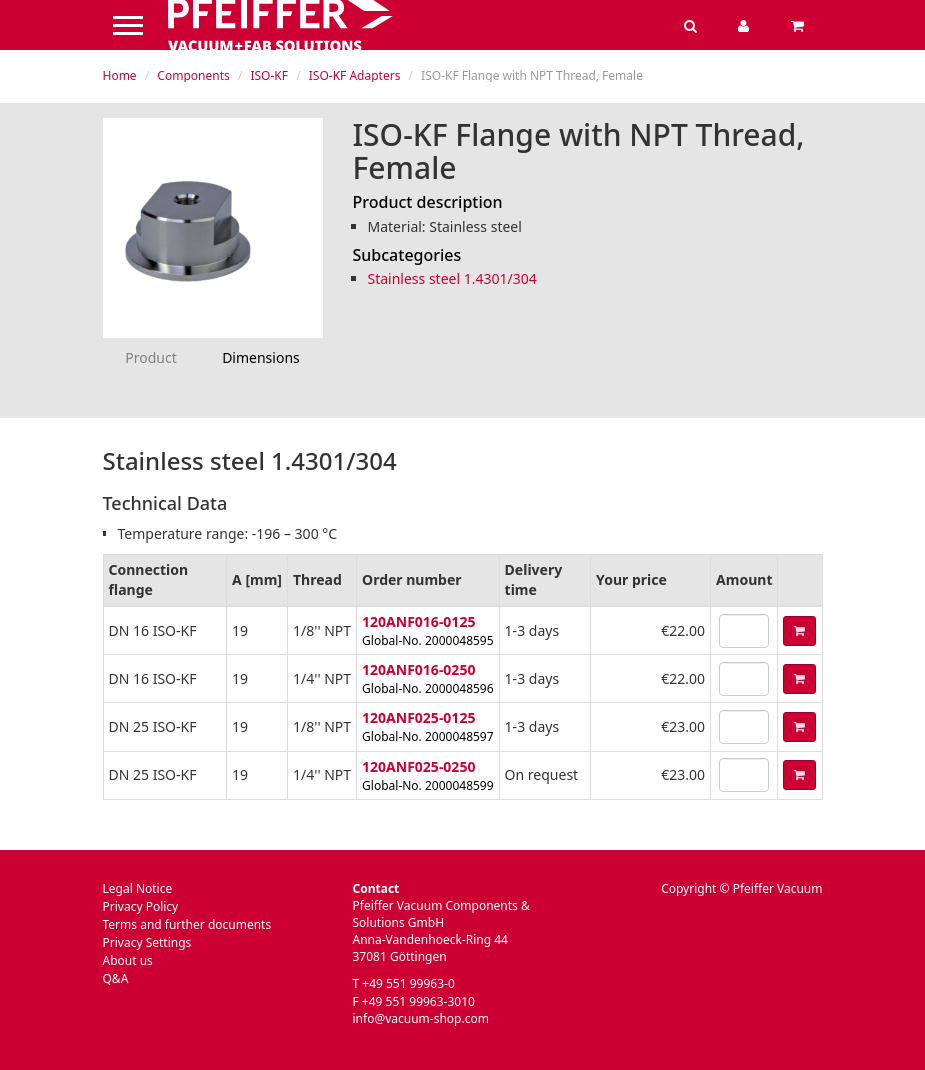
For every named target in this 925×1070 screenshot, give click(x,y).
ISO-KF (269, 75)
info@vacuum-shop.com (421, 1018)
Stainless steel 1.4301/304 (452, 278)
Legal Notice (138, 888)
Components (193, 75)
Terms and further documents (187, 924)
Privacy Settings (147, 942)
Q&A (116, 978)
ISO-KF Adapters (355, 75)
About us (128, 960)
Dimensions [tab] (261, 357)
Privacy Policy (141, 906)
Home (120, 75)
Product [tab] (150, 357)
